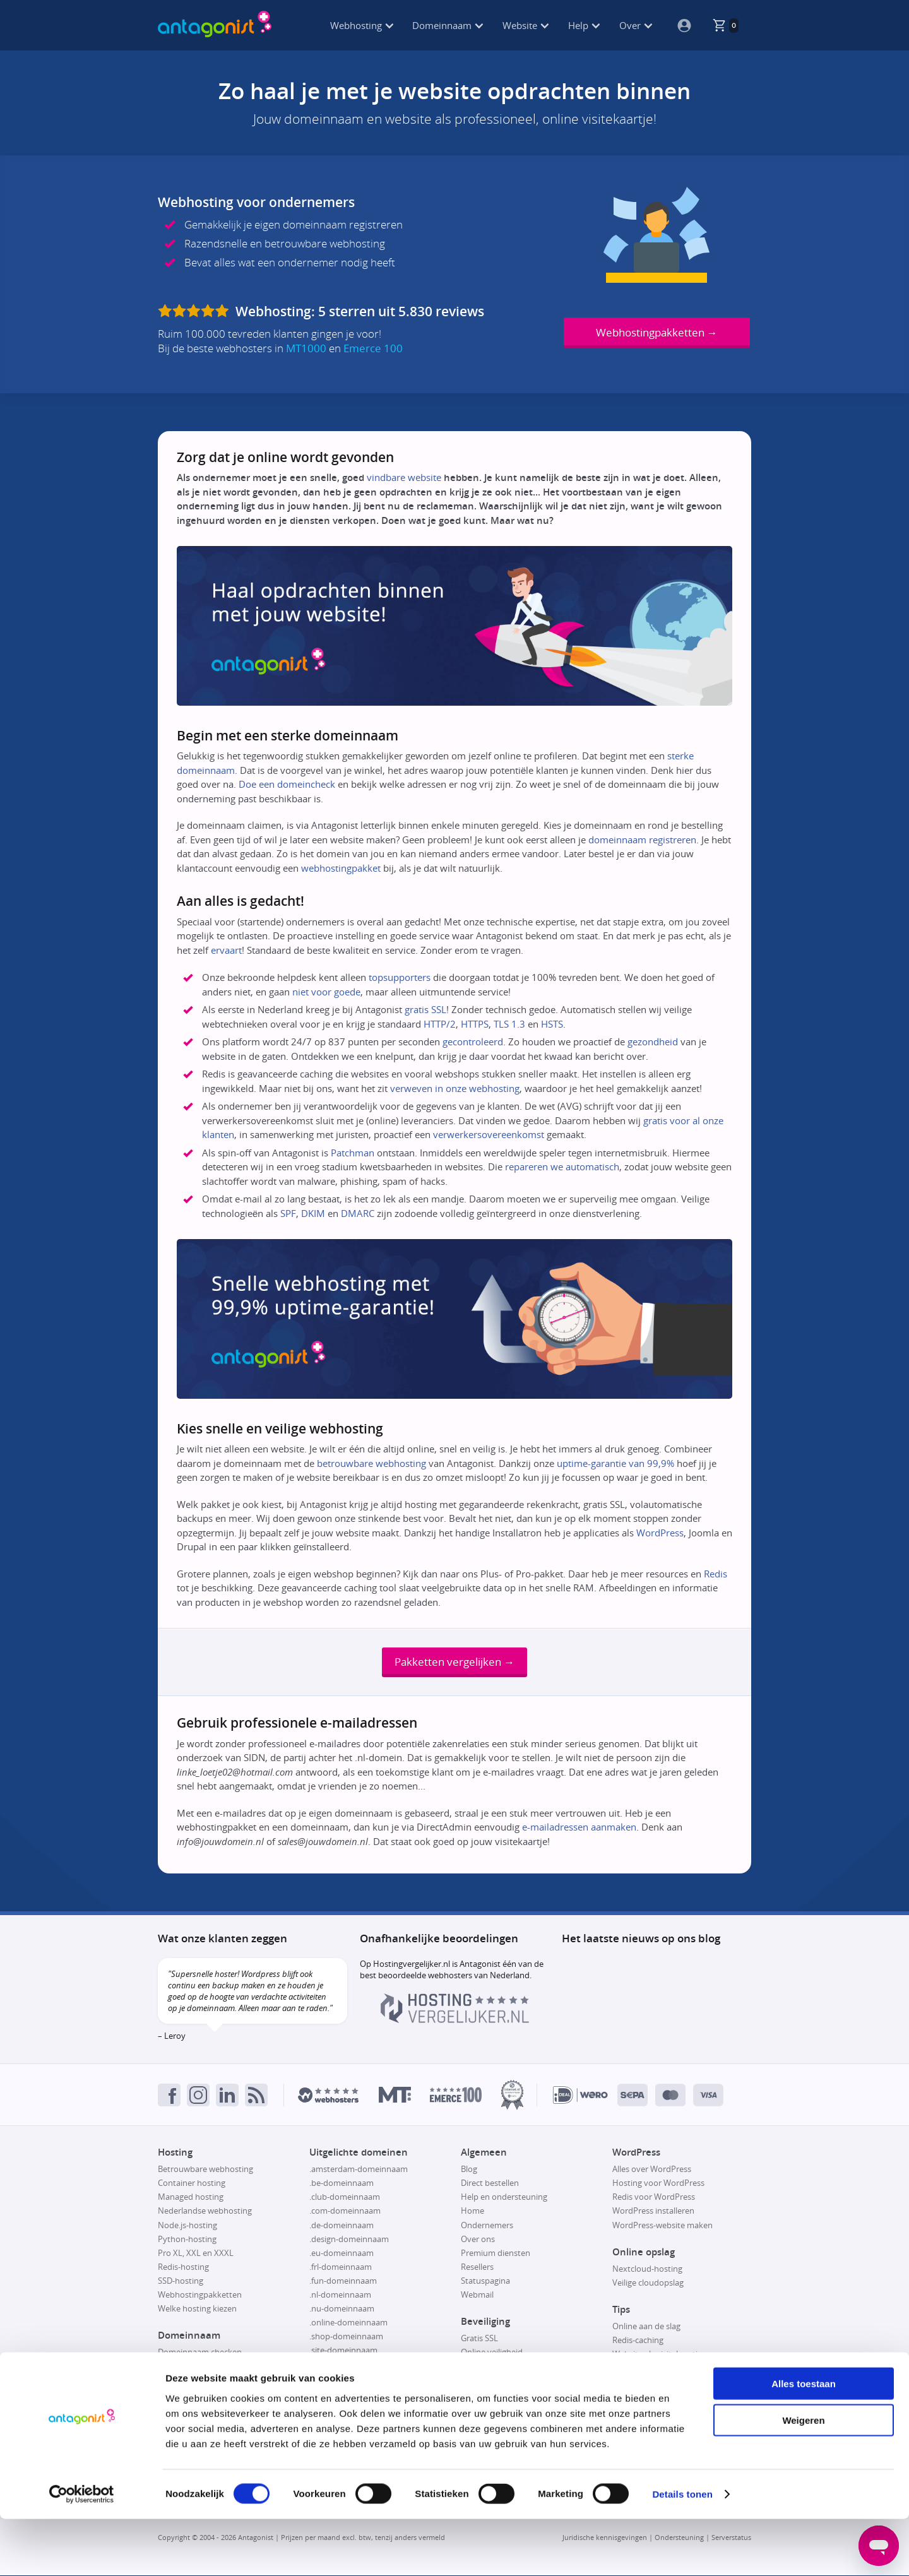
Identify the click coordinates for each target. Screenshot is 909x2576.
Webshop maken (644, 2383)
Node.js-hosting (187, 2225)
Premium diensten (495, 2253)
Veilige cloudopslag (648, 2283)
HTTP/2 (440, 1024)
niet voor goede (326, 991)
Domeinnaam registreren (205, 2381)
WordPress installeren (653, 2211)
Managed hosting (190, 2198)
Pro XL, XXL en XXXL (196, 2253)
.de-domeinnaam (341, 2225)
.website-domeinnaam (351, 2407)
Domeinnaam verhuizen (203, 2395)
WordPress (660, 1532)
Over (635, 25)
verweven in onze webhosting (455, 1088)
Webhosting (361, 25)
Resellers (477, 2267)
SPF (288, 1213)
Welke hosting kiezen (197, 2309)
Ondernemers (487, 2225)
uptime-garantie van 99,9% (615, 1463)
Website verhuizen (647, 2369)
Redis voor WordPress (653, 2198)
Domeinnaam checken (200, 2353)
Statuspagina (485, 2281)
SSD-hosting (180, 2281)
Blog (469, 2170)
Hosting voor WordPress (658, 2184)
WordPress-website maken (662, 2225)
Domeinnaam (447, 25)
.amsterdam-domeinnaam (358, 2170)
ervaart (226, 950)
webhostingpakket (341, 868)
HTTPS (475, 1024)
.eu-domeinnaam (341, 2253)
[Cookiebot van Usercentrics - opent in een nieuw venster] (82, 2551)
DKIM (313, 1213)
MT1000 (306, 348)
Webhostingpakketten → (657, 332)
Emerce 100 (373, 348)
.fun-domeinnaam (343, 2281)
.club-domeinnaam (344, 2198)
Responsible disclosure (503, 2381)
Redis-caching (637, 2341)
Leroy (175, 2037)
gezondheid (652, 1041)
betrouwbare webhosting (371, 1463)
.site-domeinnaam (343, 2351)
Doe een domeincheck (287, 784)
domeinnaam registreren (642, 839)
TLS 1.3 (509, 1024)
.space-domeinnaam (347, 2365)
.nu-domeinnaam (341, 2309)
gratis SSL (425, 1009)
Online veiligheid (492, 2353)
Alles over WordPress (651, 2170)
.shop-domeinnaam (346, 2337)
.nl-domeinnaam (340, 2295)
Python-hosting (187, 2239)
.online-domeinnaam (348, 2323)
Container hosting (191, 2184)
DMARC (357, 1213)
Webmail (477, 2295)
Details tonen (682, 2551)
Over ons (478, 2239)
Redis (715, 1573)
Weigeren (803, 2477)
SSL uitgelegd (486, 2395)
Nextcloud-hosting (647, 2269)
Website (525, 25)
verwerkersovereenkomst (488, 1134)
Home (472, 2211)
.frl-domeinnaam (340, 2267)
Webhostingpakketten (200, 2295)
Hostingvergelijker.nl (411, 1965)
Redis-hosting (183, 2267)
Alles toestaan (803, 2440)
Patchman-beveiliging (501, 2367)
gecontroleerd (473, 1041)
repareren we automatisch (562, 1166)
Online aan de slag (646, 2327)
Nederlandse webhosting (205, 2211)
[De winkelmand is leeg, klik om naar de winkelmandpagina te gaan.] (725, 25)
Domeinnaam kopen (196, 2367)
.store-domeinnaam (346, 2379)
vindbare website (404, 477)
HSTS (552, 1024)
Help (584, 25)
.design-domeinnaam (349, 2239)
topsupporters (400, 977)
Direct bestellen (490, 2184)
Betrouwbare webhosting (205, 2170)
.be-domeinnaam (341, 2184)
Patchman (352, 1152)
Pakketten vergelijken (454, 1661)
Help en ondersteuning (504, 2198)
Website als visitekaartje (657, 2355)
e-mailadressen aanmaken (579, 1828)
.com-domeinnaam (345, 2211)
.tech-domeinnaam (345, 2393)
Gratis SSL (479, 2339)
